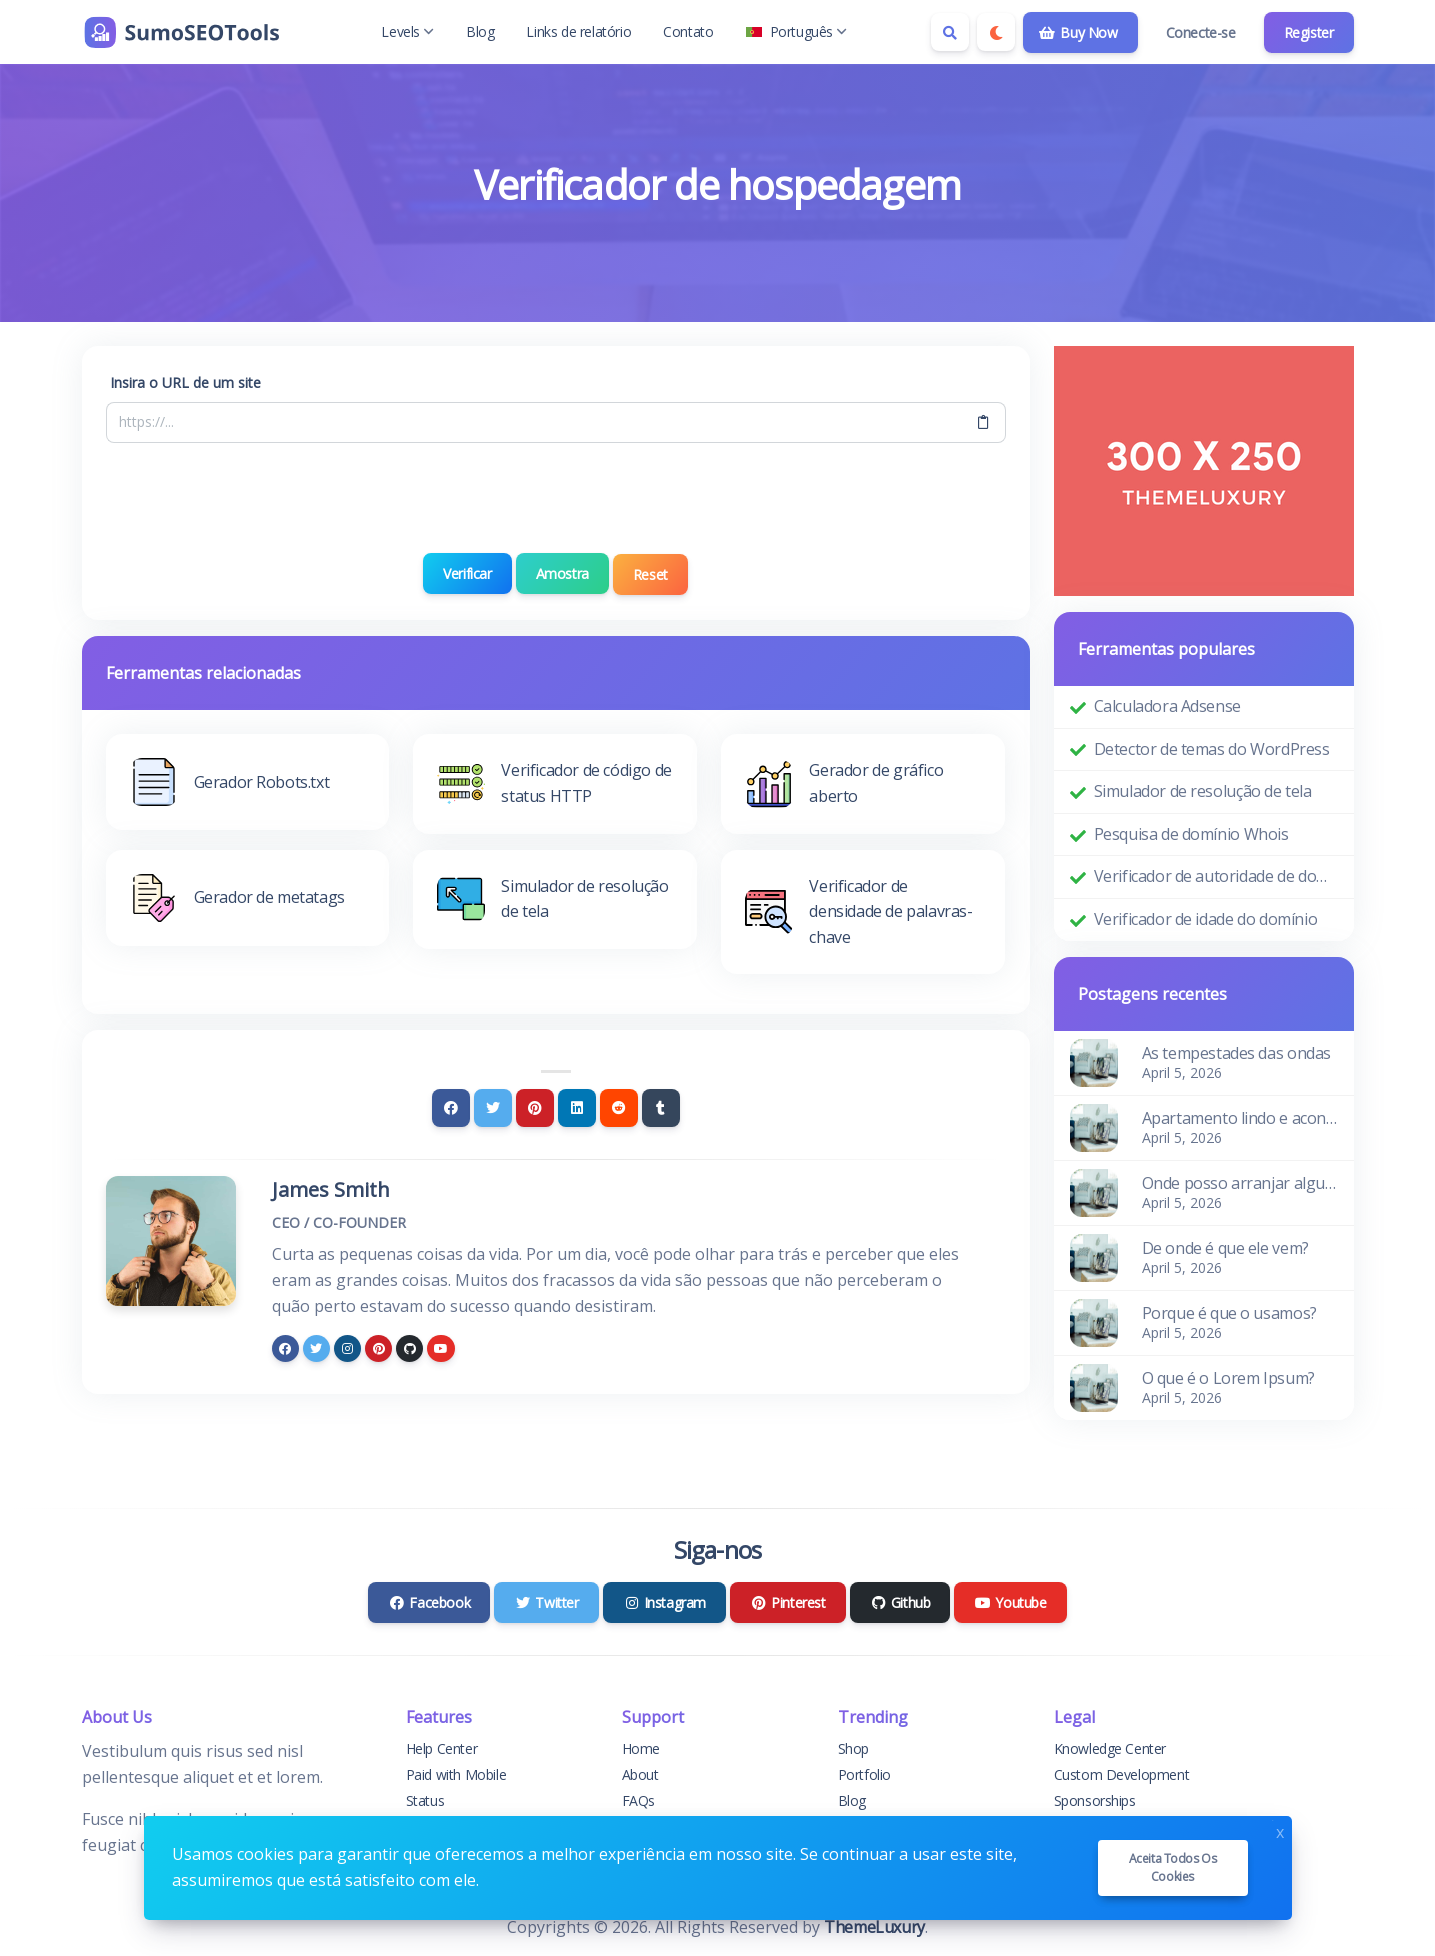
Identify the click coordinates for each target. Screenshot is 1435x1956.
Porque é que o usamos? (1229, 1313)
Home (641, 1748)
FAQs (638, 1800)
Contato (688, 31)
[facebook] (285, 1345)
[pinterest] (378, 1345)
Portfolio (864, 1774)
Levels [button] (407, 31)
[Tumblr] (661, 1106)
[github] (409, 1345)
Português (796, 31)
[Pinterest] (535, 1106)
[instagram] (347, 1345)
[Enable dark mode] (996, 32)
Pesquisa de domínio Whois (1191, 834)
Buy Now (1078, 32)
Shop (853, 1748)
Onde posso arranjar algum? (1240, 1183)
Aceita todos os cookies (1173, 1867)
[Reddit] (619, 1106)
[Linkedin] (577, 1106)
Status (425, 1800)
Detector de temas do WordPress (1212, 749)
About (640, 1774)
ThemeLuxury (874, 1927)
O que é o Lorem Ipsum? (1228, 1378)
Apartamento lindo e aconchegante (1240, 1118)
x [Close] (1280, 1830)
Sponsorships (1095, 1800)
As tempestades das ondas (1236, 1053)
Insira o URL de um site (185, 382)
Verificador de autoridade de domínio (1216, 876)
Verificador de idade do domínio (1206, 919)
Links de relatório (578, 31)
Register (1309, 32)
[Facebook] (451, 1106)
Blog (480, 31)
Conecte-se (1201, 32)
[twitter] (316, 1345)
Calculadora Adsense (1167, 706)
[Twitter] (493, 1106)
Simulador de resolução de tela (1203, 791)
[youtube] (440, 1345)
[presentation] (556, 498)
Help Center (442, 1748)
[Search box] (950, 32)
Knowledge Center (1110, 1748)
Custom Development (1122, 1774)
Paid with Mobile (456, 1774)
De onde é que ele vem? (1225, 1248)
